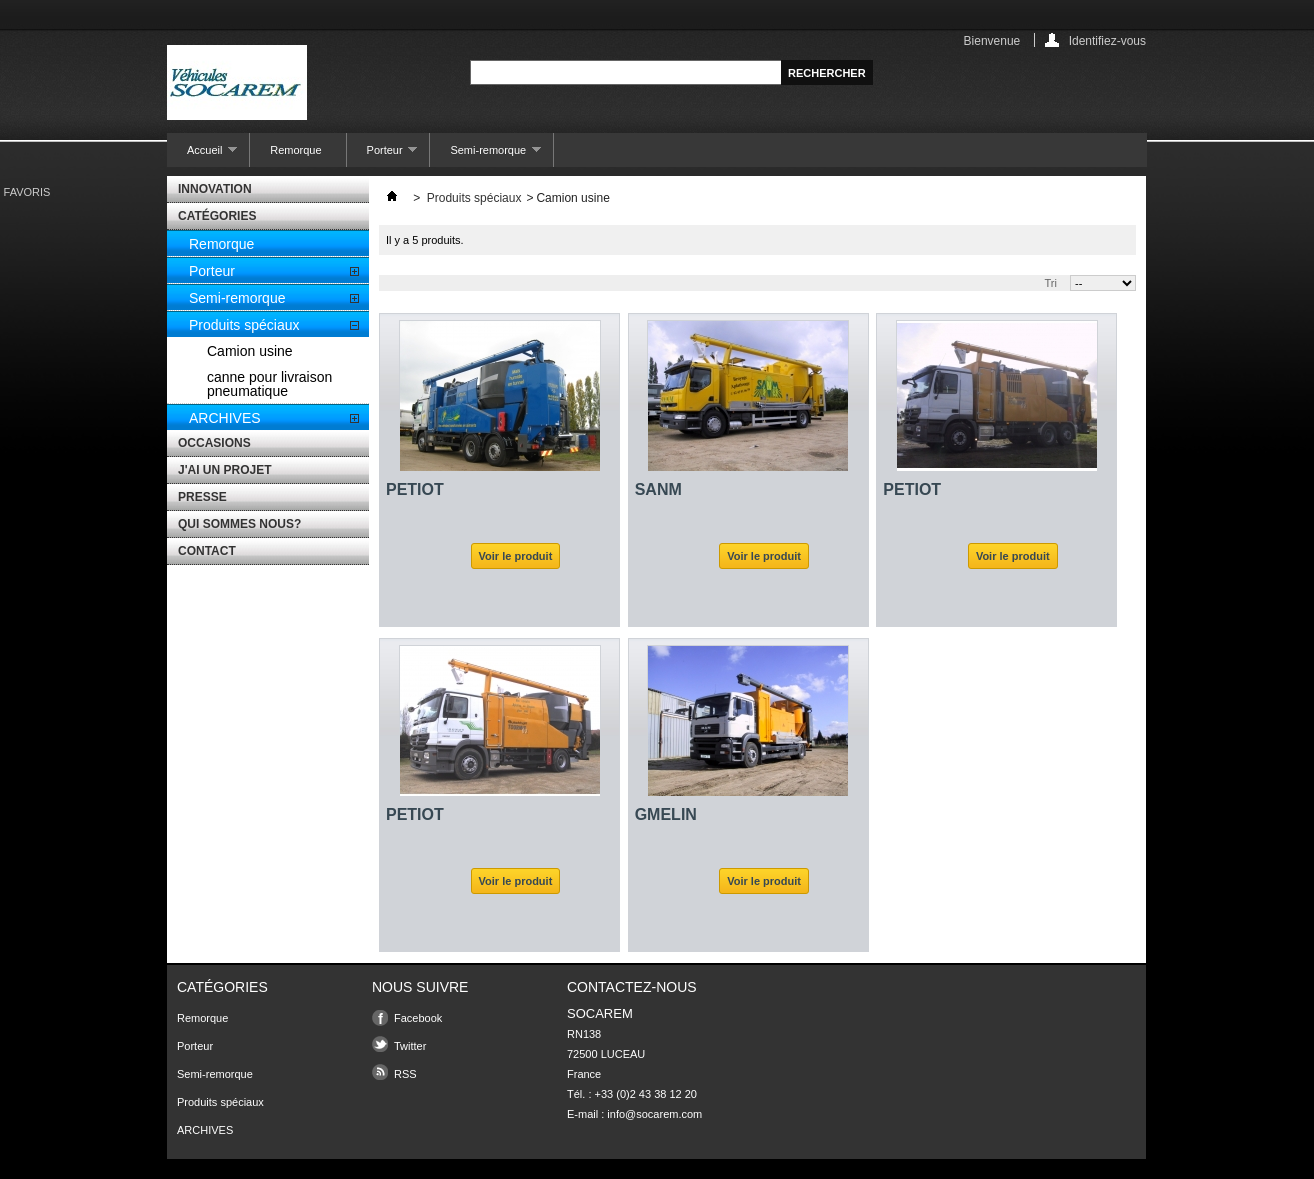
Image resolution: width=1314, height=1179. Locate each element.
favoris (27, 192)
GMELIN (666, 814)
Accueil (202, 155)
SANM (658, 489)
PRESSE (202, 497)
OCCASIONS (214, 443)
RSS (405, 1074)
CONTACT (207, 551)
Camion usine (250, 351)
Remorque (295, 150)
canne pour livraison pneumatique (269, 384)
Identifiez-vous (1107, 40)
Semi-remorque (485, 155)
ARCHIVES (225, 418)
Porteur (382, 155)
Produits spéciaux (244, 325)
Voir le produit (516, 556)
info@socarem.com (654, 1114)
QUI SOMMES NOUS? (239, 524)
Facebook (418, 1018)
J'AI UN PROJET (225, 470)
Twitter (410, 1046)
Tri (1051, 283)
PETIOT (415, 489)
